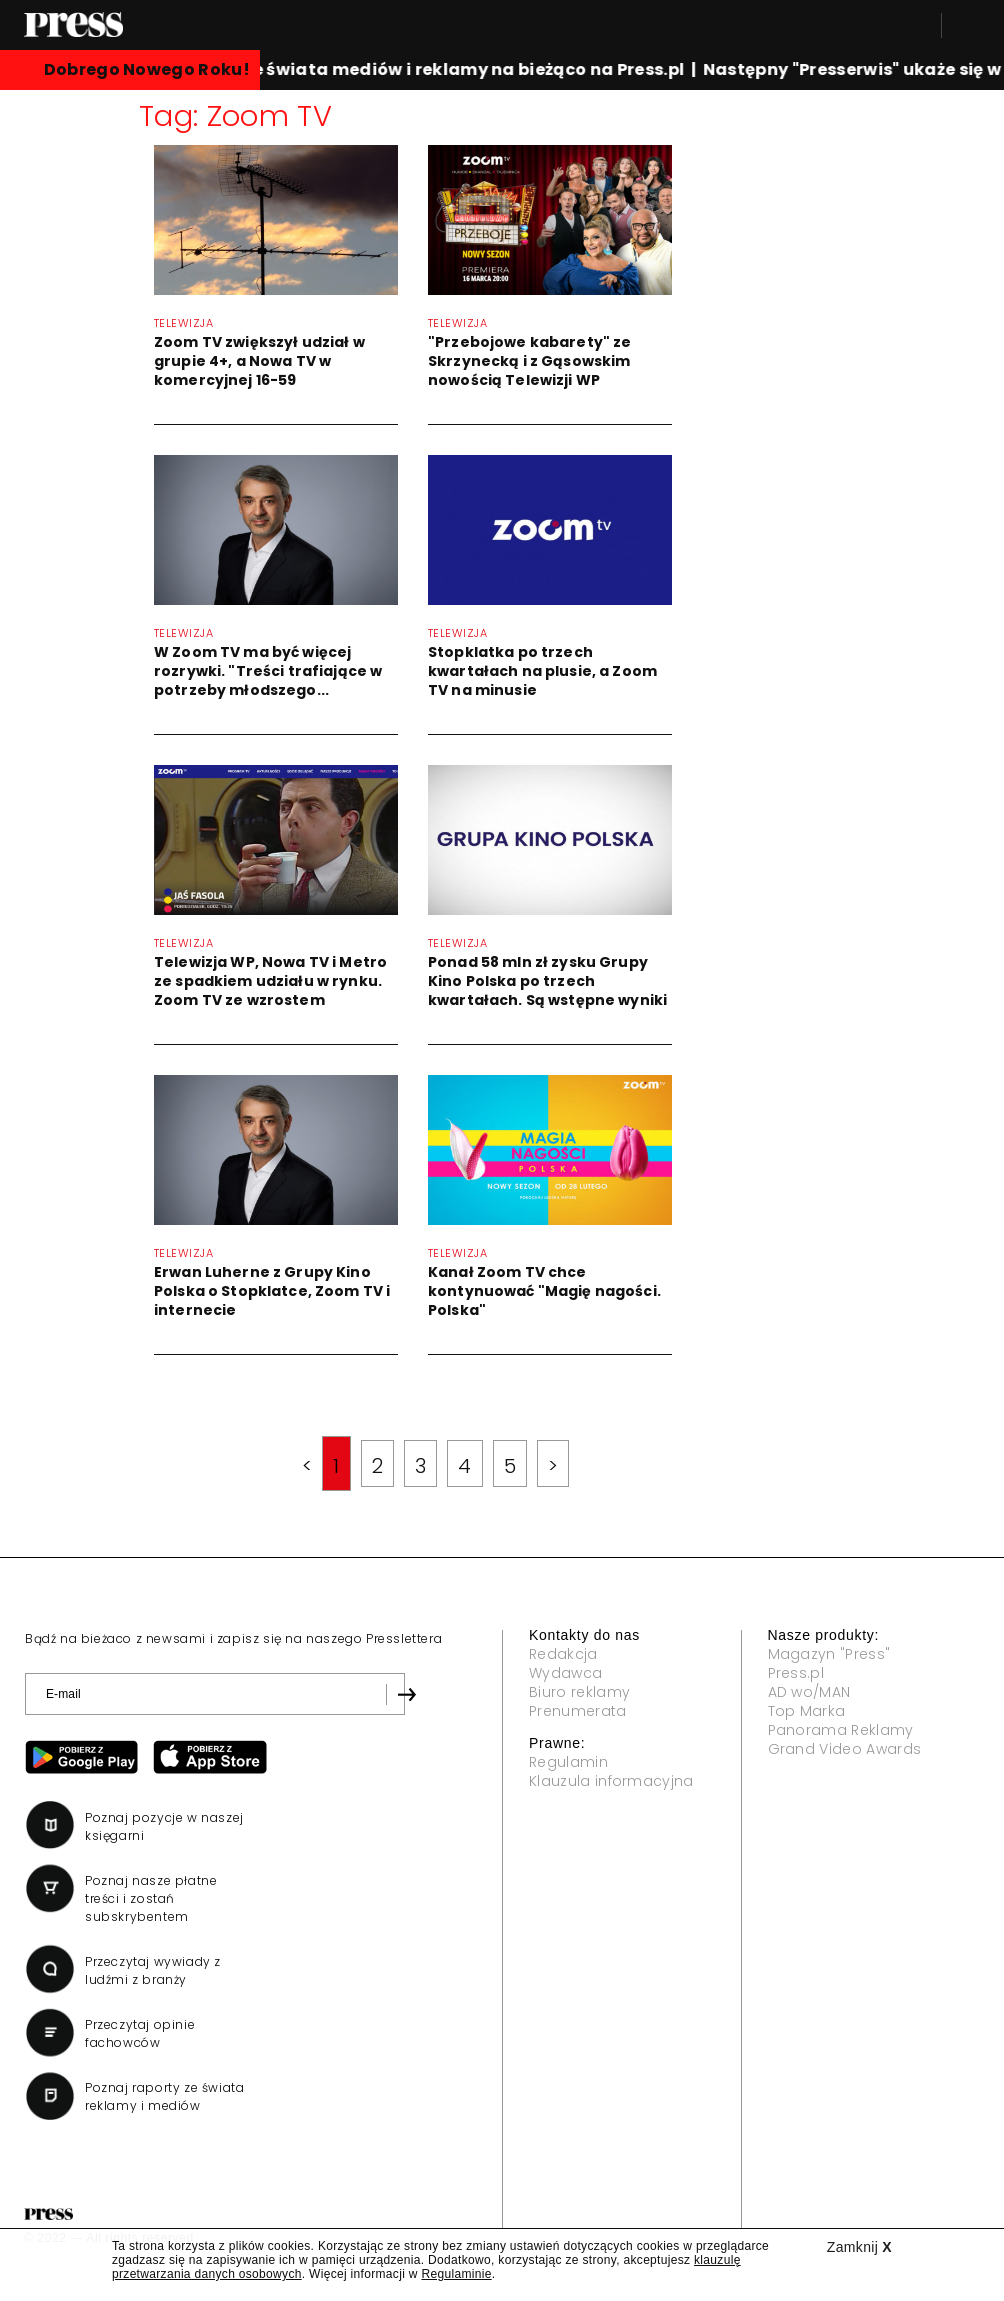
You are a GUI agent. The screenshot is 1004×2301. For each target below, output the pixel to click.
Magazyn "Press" (829, 1654)
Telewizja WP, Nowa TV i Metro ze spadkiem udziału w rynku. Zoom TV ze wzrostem (270, 981)
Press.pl (796, 1673)
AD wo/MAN (809, 1692)
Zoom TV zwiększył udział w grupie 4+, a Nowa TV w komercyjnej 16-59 (259, 361)
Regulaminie (456, 2274)
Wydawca (565, 1673)
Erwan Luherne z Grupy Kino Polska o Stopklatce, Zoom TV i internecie (272, 1291)
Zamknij (859, 2247)
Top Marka (807, 1711)
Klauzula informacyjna (611, 1781)
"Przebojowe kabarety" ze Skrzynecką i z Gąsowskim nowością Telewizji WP (529, 361)
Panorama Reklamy (841, 1730)
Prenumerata (578, 1711)
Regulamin (568, 1762)
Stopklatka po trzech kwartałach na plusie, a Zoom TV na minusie (542, 671)
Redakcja (563, 1654)
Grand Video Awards (845, 1749)
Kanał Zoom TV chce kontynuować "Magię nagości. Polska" (544, 1291)
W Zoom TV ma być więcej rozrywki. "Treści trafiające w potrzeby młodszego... (268, 671)
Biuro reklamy (579, 1692)
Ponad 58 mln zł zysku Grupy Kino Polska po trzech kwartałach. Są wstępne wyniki (547, 981)
